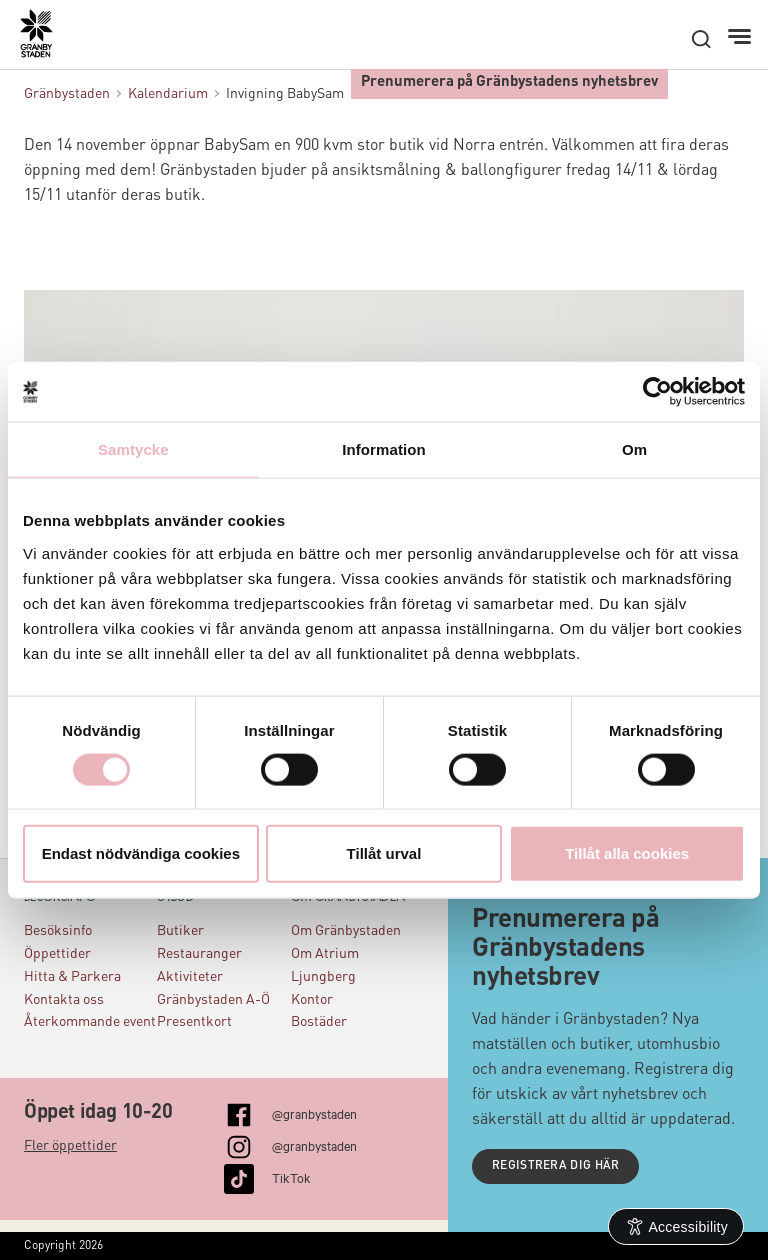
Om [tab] (634, 449)
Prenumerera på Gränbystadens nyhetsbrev (509, 82)
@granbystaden (314, 1113)
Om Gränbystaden (346, 931)
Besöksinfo (58, 931)
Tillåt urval (384, 852)
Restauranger (199, 954)
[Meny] (741, 37)
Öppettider (57, 954)
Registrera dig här (555, 1166)
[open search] (701, 39)
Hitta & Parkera (72, 977)
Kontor (312, 1000)
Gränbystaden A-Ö (213, 1000)
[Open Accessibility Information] (676, 1226)
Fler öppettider (70, 1146)
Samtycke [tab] (133, 449)
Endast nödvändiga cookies (141, 852)
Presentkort (194, 1022)
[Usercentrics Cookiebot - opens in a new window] (657, 392)
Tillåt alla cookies (627, 852)
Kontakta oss (64, 1000)
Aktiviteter (190, 977)
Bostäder (319, 1022)
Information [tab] (384, 449)
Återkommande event (90, 1022)
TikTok (291, 1177)
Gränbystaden (67, 94)
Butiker (180, 931)
